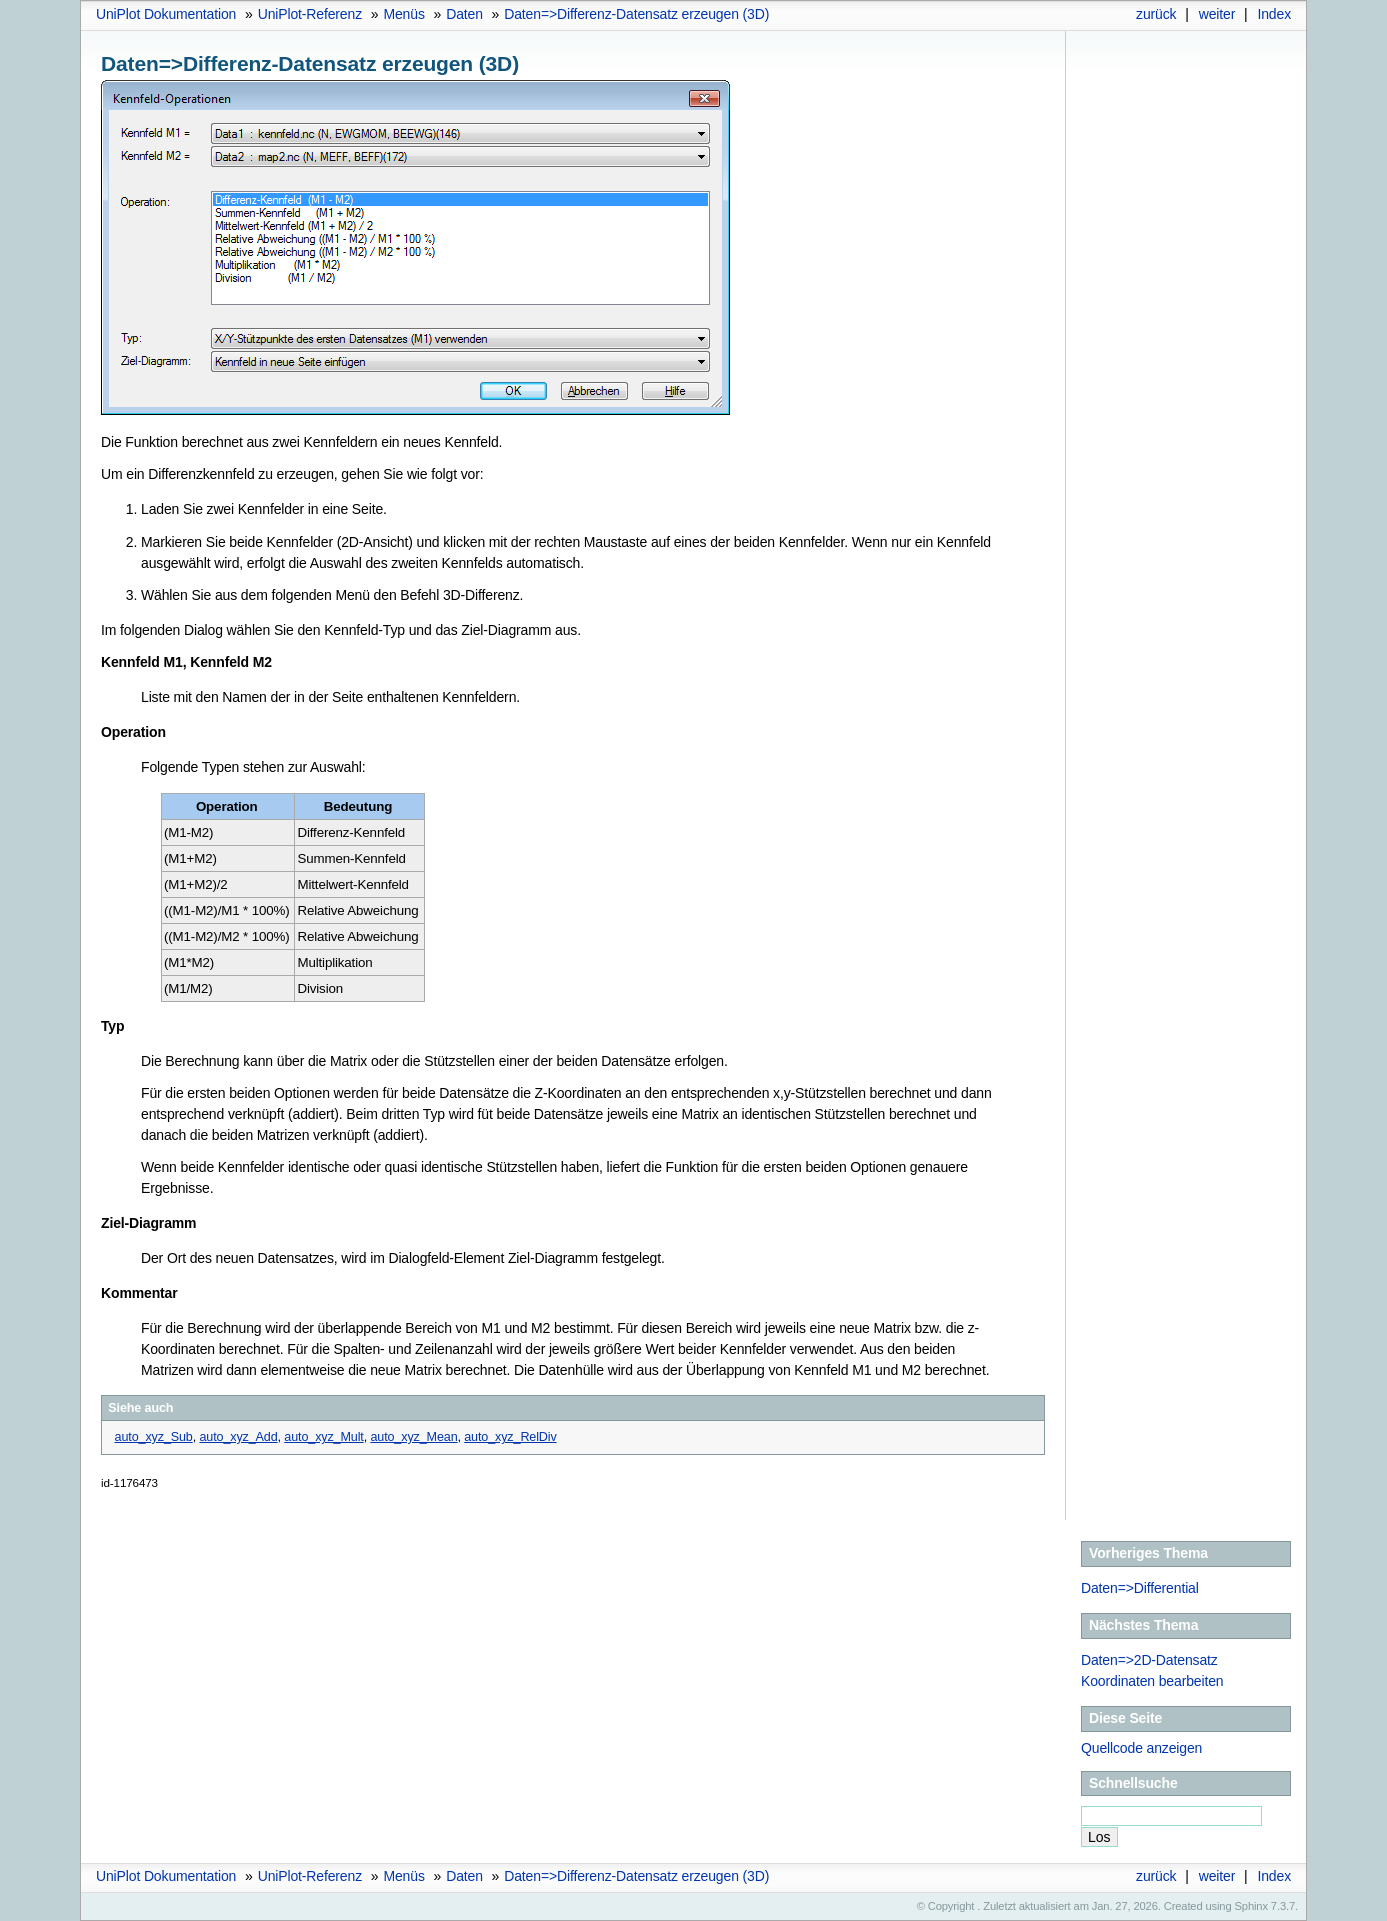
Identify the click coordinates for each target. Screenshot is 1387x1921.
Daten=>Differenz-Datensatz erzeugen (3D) (636, 14)
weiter (1217, 14)
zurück (1156, 14)
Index (1274, 14)
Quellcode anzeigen (1141, 1748)
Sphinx (1251, 1906)
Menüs (403, 14)
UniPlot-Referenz (310, 14)
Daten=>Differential (1140, 1588)
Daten (464, 14)
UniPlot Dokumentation (166, 14)
